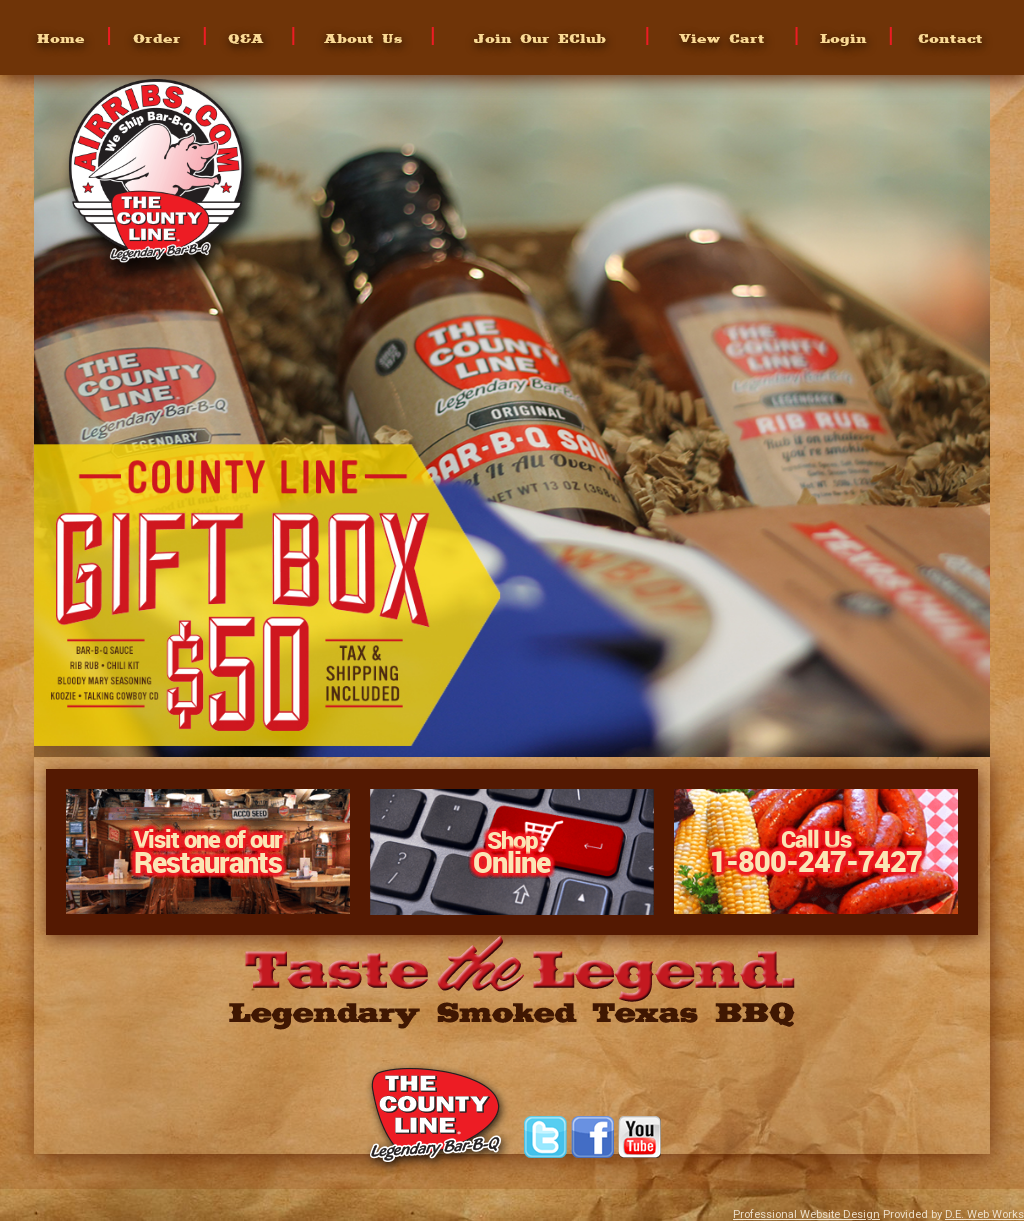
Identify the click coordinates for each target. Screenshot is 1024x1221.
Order (157, 38)
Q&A (246, 38)
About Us (363, 38)
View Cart (722, 38)
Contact (950, 38)
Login (843, 38)
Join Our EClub (540, 38)
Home (61, 38)
